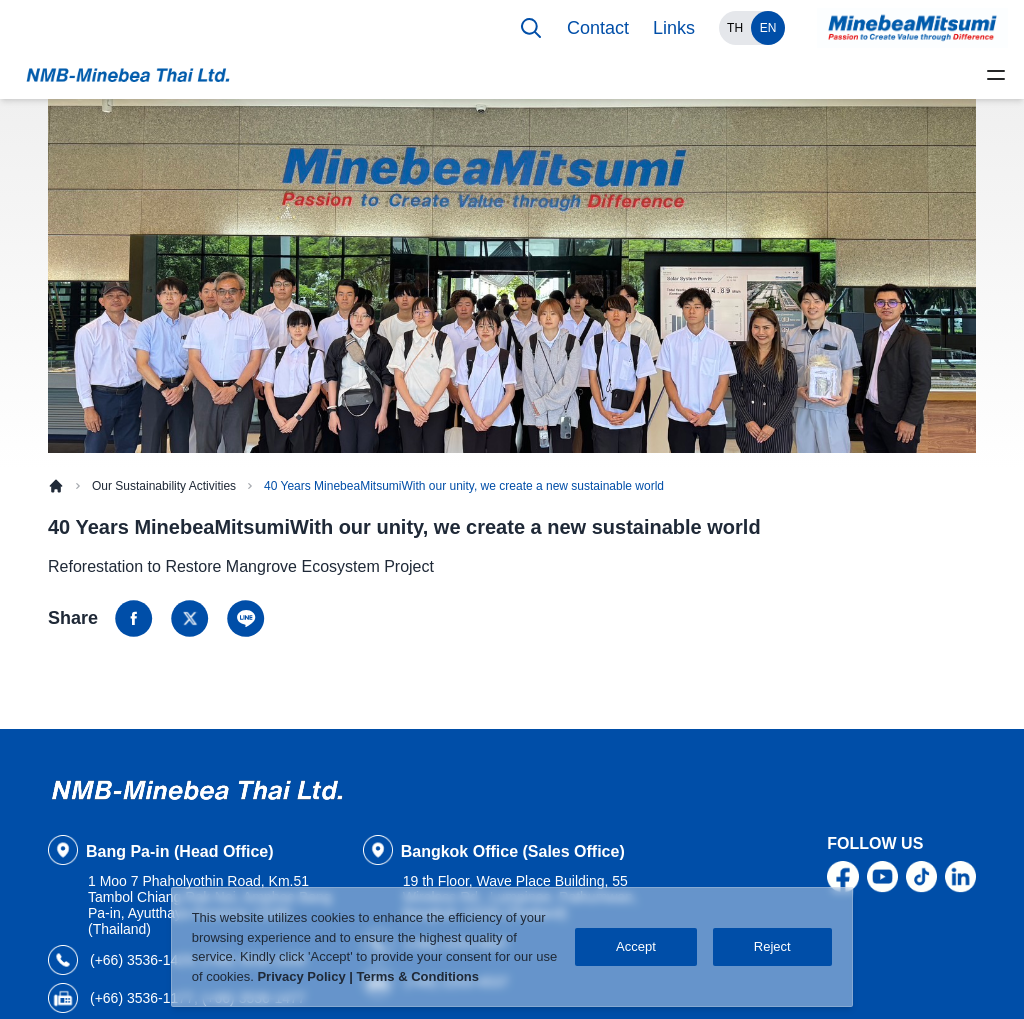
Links (674, 28)
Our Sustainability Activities (164, 486)
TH (735, 28)
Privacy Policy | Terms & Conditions (368, 976)
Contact (598, 28)
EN (768, 28)
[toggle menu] (996, 75)
